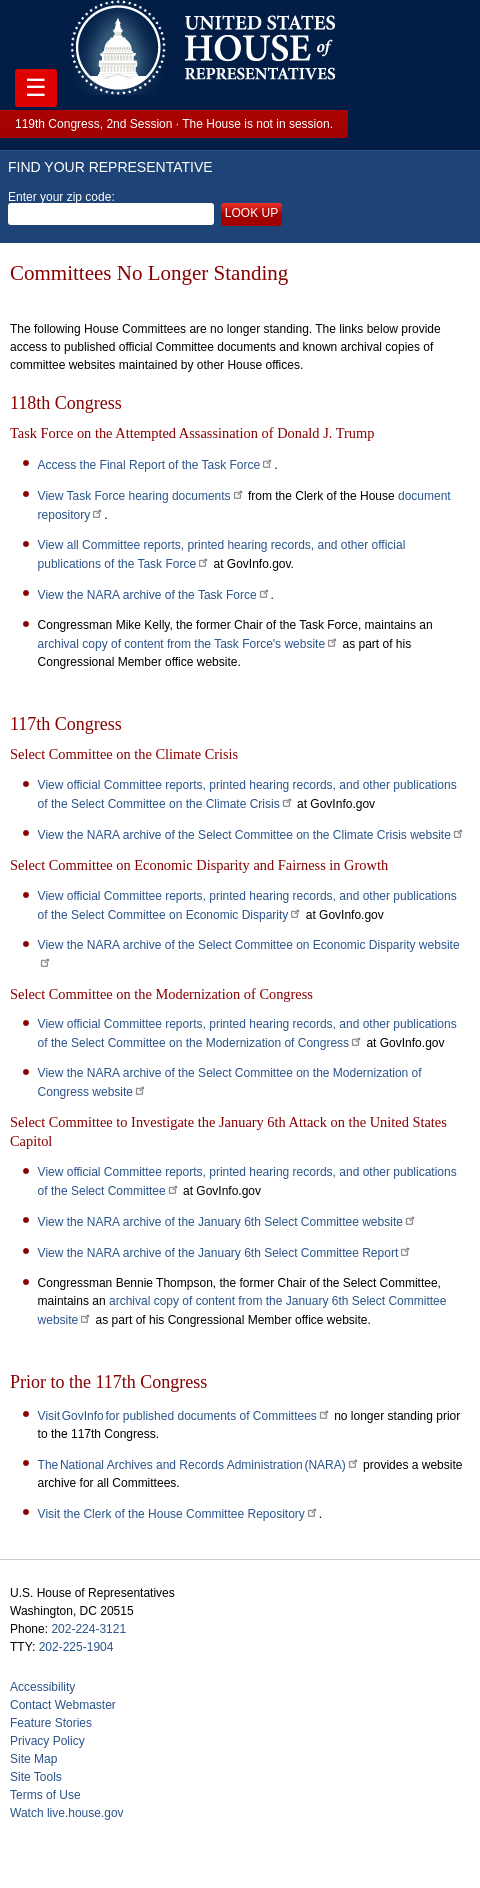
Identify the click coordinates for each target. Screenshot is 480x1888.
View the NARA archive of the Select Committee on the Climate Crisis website (251, 835)
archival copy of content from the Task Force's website (189, 644)
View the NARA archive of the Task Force (154, 595)
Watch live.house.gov (67, 1813)
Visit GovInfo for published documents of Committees (184, 1416)
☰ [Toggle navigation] (36, 87)
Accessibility (42, 1687)
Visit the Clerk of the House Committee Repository (178, 1514)
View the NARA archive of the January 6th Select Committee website (227, 1222)
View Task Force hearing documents (141, 496)
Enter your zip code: (111, 208)
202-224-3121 (88, 1629)
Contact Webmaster (63, 1705)
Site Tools (36, 1777)
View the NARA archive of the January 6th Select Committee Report (225, 1253)
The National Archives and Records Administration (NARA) (199, 1465)
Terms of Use (45, 1795)
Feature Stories (51, 1723)
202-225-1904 (76, 1647)
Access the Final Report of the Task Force (156, 465)
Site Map (33, 1759)
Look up (251, 213)
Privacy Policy (47, 1741)
